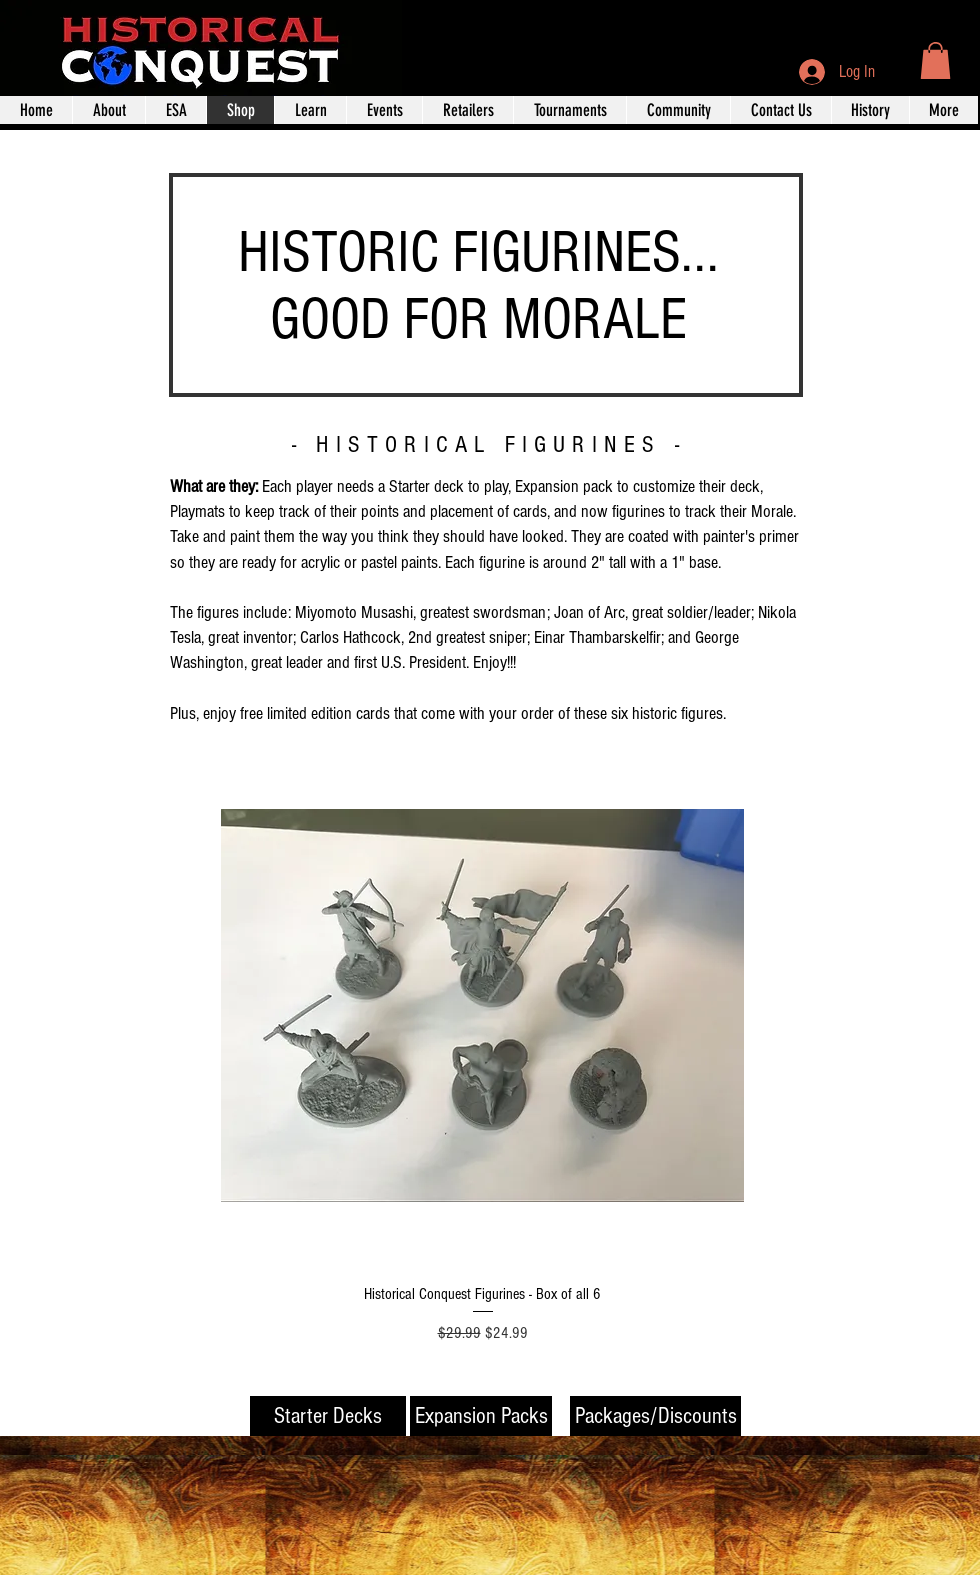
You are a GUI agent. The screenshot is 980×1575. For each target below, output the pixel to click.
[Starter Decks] (328, 1416)
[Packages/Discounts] (655, 1416)
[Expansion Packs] (481, 1416)
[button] (935, 60)
